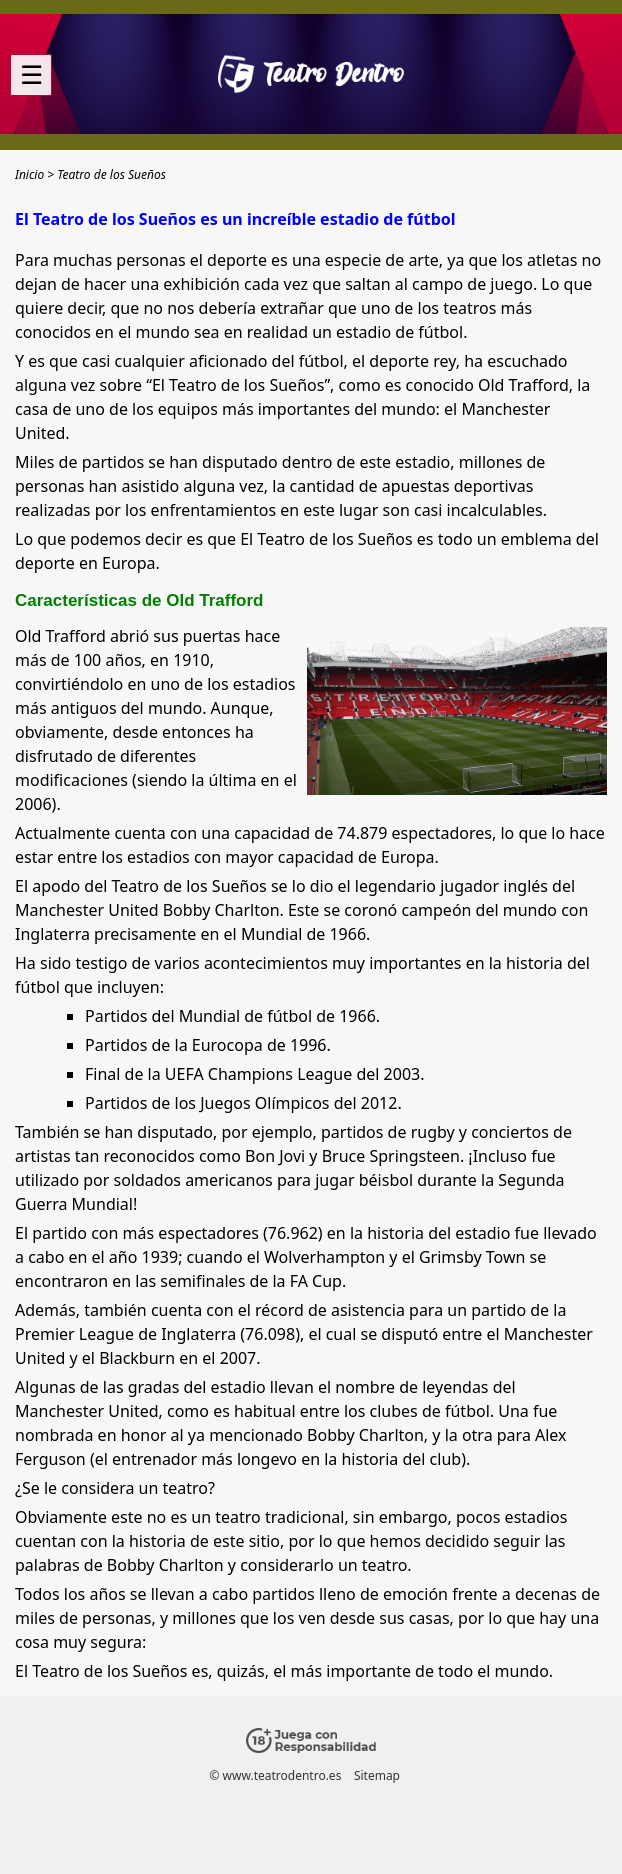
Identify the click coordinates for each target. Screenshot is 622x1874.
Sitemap (377, 1775)
